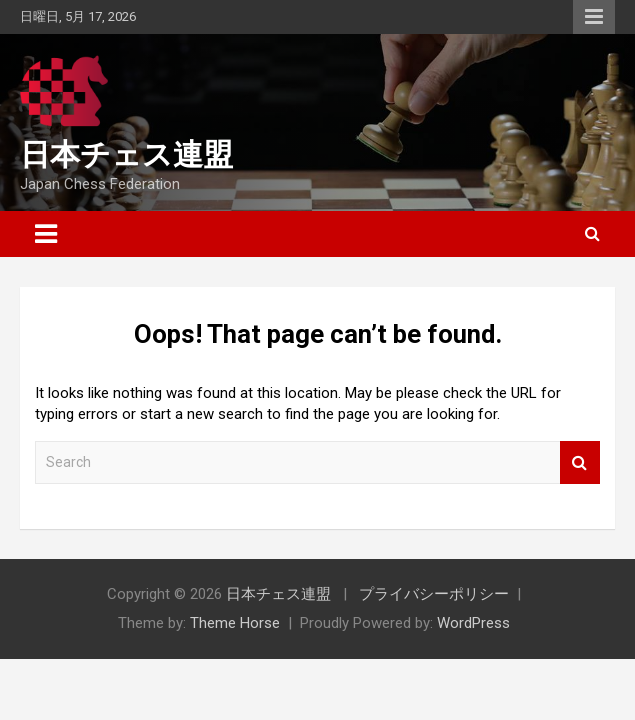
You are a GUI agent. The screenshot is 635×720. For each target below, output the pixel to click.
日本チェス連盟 (126, 154)
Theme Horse (235, 623)
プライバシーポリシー (434, 594)
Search (580, 462)
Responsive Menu (594, 17)
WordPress (473, 623)
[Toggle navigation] (46, 234)
